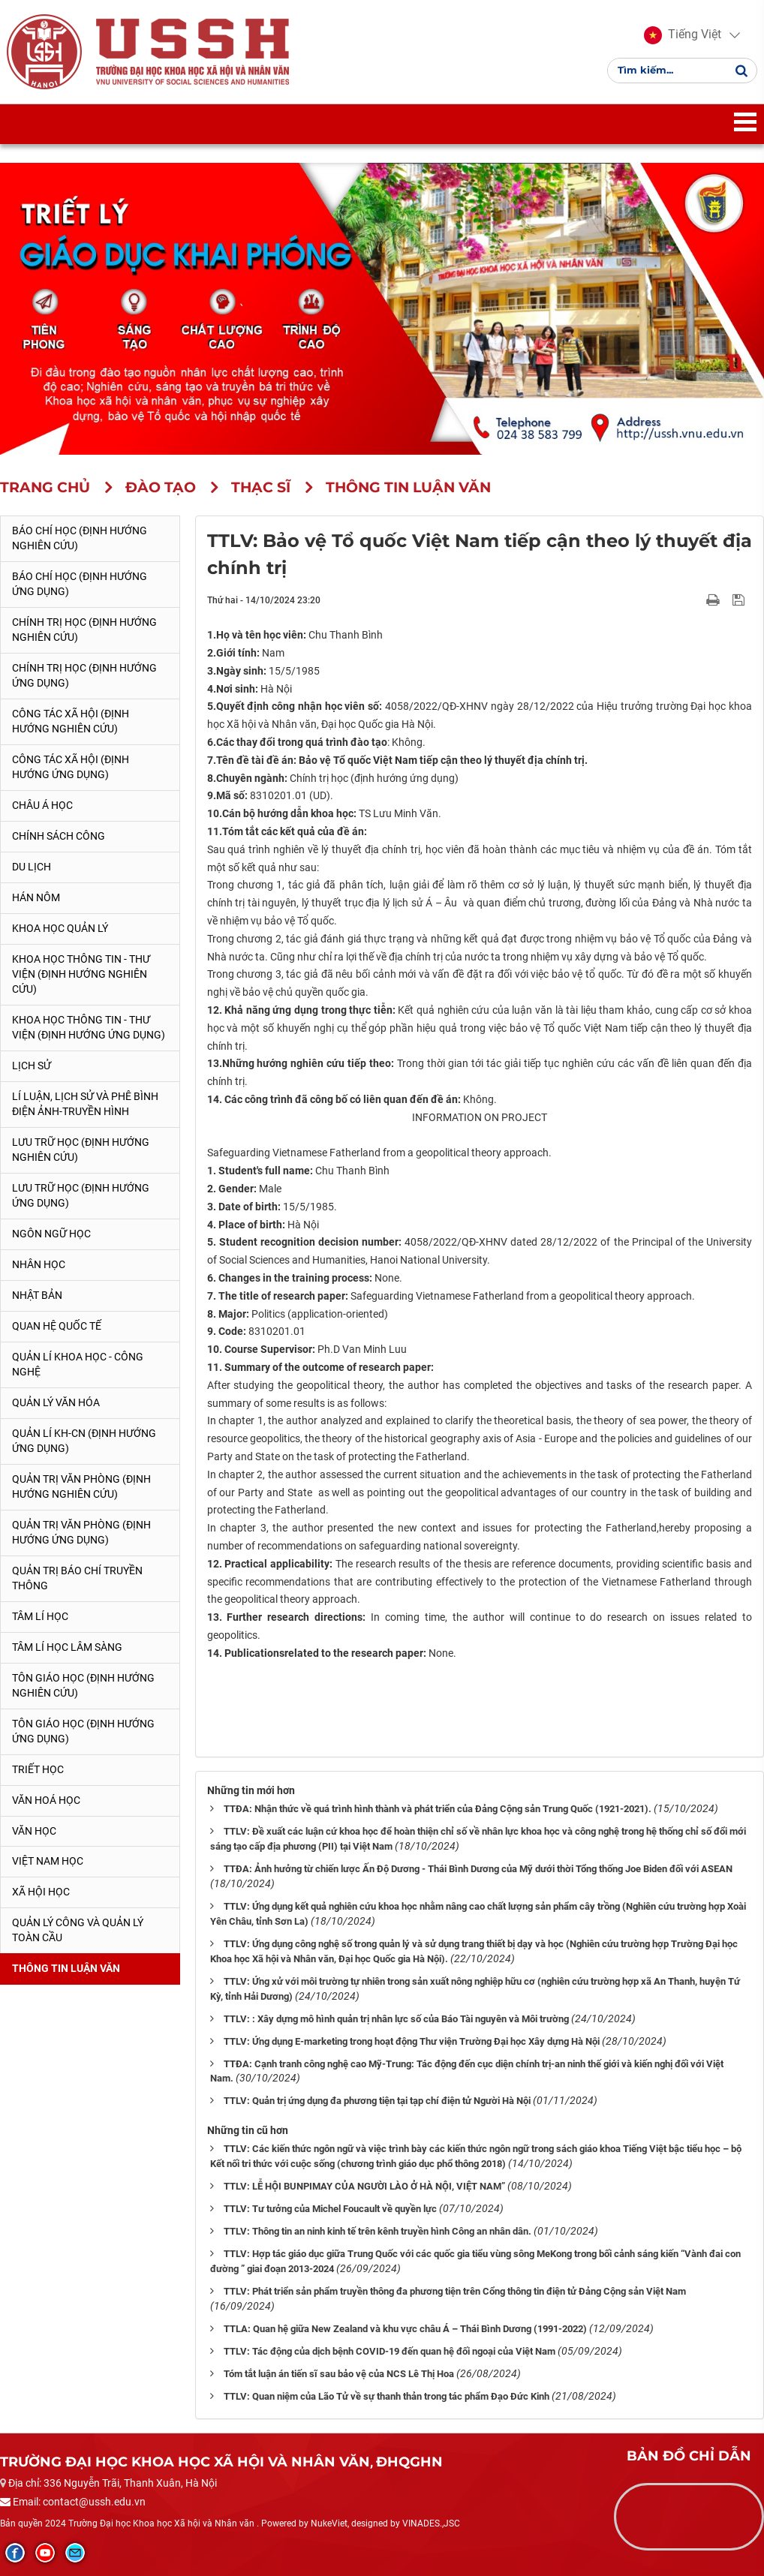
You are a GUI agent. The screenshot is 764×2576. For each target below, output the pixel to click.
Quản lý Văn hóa (56, 1402)
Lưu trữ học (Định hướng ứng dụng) (80, 1195)
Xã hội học (41, 1892)
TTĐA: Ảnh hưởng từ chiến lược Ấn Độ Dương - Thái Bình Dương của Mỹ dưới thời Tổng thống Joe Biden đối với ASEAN (478, 1868)
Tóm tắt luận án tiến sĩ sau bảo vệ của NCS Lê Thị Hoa (339, 2373)
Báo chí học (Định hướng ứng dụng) (79, 583)
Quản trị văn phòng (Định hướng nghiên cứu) (81, 1486)
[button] (681, 36)
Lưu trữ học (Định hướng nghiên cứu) (80, 1149)
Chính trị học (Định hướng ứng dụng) (84, 675)
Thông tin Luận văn (66, 1968)
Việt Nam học (47, 1861)
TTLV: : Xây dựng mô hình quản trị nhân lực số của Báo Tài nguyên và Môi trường (396, 2018)
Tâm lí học (40, 1616)
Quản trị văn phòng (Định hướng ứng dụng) (81, 1532)
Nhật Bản (37, 1295)
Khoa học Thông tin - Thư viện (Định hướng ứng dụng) (88, 1027)
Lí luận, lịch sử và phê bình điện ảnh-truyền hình (85, 1103)
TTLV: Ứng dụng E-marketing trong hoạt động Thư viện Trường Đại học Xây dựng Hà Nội (412, 2041)
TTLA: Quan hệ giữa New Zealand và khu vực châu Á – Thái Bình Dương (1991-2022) (405, 2328)
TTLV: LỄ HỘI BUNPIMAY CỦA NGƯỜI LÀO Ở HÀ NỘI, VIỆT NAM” (364, 2186)
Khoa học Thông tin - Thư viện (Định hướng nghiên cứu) (81, 974)
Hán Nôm (36, 897)
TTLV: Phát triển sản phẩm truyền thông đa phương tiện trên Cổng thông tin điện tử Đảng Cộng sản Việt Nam (455, 2291)
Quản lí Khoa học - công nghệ (77, 1364)
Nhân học (38, 1264)
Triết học (38, 1769)
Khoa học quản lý (60, 928)
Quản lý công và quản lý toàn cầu (77, 1929)
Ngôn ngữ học (51, 1234)
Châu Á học (42, 805)
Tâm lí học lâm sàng (67, 1647)
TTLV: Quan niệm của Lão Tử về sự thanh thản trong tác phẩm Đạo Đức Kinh (386, 2396)
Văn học (34, 1831)
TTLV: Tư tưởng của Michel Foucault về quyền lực (330, 2208)
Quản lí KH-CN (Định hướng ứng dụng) (84, 1440)
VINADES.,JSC (431, 2523)
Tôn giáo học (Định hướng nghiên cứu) (83, 1685)
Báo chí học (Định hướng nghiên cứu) (79, 538)
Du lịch (31, 867)
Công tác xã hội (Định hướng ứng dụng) (70, 766)
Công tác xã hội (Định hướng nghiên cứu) (70, 721)
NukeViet (329, 2523)
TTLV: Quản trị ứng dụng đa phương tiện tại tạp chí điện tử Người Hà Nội (377, 2100)
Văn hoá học (46, 1800)
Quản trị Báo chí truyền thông (77, 1578)
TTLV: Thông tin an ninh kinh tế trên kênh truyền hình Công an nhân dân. (377, 2231)
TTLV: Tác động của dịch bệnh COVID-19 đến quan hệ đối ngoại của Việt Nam (389, 2351)
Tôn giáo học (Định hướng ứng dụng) (83, 1731)
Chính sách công (58, 836)
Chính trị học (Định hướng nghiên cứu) (84, 629)
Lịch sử (31, 1066)
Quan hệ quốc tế (56, 1326)
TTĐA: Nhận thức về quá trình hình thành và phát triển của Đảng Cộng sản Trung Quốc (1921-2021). (437, 1808)
